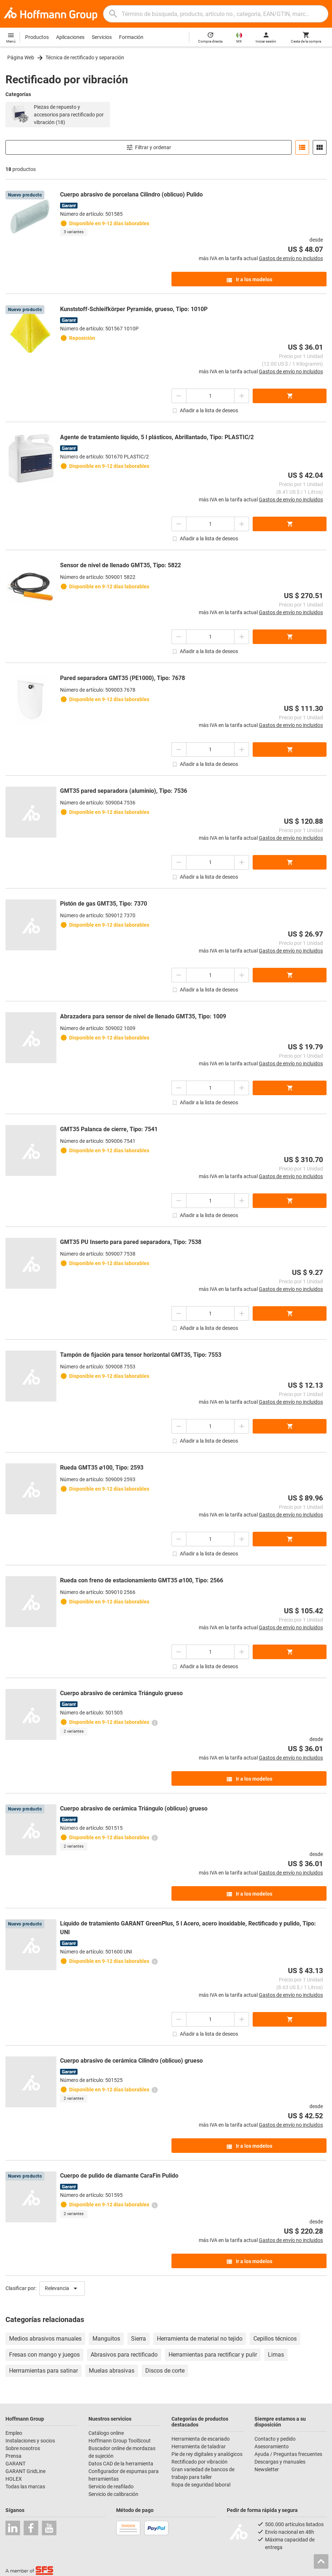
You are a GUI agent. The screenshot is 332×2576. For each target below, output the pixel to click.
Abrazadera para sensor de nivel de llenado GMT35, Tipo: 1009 (143, 1016)
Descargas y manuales (279, 2462)
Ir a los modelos (249, 280)
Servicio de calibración (113, 2494)
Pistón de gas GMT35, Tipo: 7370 (103, 903)
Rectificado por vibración (199, 2462)
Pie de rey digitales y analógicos (206, 2454)
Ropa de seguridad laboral (200, 2485)
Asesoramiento (271, 2446)
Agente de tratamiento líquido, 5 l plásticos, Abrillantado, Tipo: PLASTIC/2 (157, 437)
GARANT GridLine (25, 2471)
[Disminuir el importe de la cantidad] (178, 396)
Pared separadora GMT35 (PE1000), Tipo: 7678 (122, 678)
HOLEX (13, 2479)
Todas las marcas (25, 2486)
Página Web (20, 57)
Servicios (102, 37)
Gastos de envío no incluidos (291, 258)
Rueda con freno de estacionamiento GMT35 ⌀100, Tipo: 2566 (141, 1580)
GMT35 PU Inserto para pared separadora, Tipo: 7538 (130, 1242)
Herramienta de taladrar (198, 2446)
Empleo (13, 2433)
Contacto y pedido (275, 2439)
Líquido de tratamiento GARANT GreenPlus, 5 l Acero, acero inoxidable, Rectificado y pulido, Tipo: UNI (188, 1928)
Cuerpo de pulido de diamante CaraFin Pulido (119, 2175)
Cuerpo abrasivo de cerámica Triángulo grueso (121, 1693)
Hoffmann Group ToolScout (119, 2441)
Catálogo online (106, 2433)
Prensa (13, 2456)
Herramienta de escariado (200, 2439)
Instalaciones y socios (30, 2441)
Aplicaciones (70, 37)
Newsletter (266, 2469)
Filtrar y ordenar (148, 147)
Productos (37, 37)
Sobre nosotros (22, 2448)
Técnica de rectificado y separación (85, 57)
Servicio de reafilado (111, 2486)
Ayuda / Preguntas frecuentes (288, 2454)
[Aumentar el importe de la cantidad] (241, 396)
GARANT (15, 2463)
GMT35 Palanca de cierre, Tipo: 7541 (109, 1129)
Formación (131, 37)
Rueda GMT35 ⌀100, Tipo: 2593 (101, 1467)
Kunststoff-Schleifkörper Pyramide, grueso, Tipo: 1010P (134, 309)
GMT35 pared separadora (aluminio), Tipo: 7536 (123, 790)
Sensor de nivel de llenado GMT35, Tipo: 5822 (120, 565)
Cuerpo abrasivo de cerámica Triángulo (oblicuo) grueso (134, 1808)
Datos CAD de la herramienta (120, 2463)
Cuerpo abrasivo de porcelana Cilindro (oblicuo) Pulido (131, 194)
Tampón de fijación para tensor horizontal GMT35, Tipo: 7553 (140, 1354)
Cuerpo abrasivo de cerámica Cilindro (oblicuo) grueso (131, 2060)
